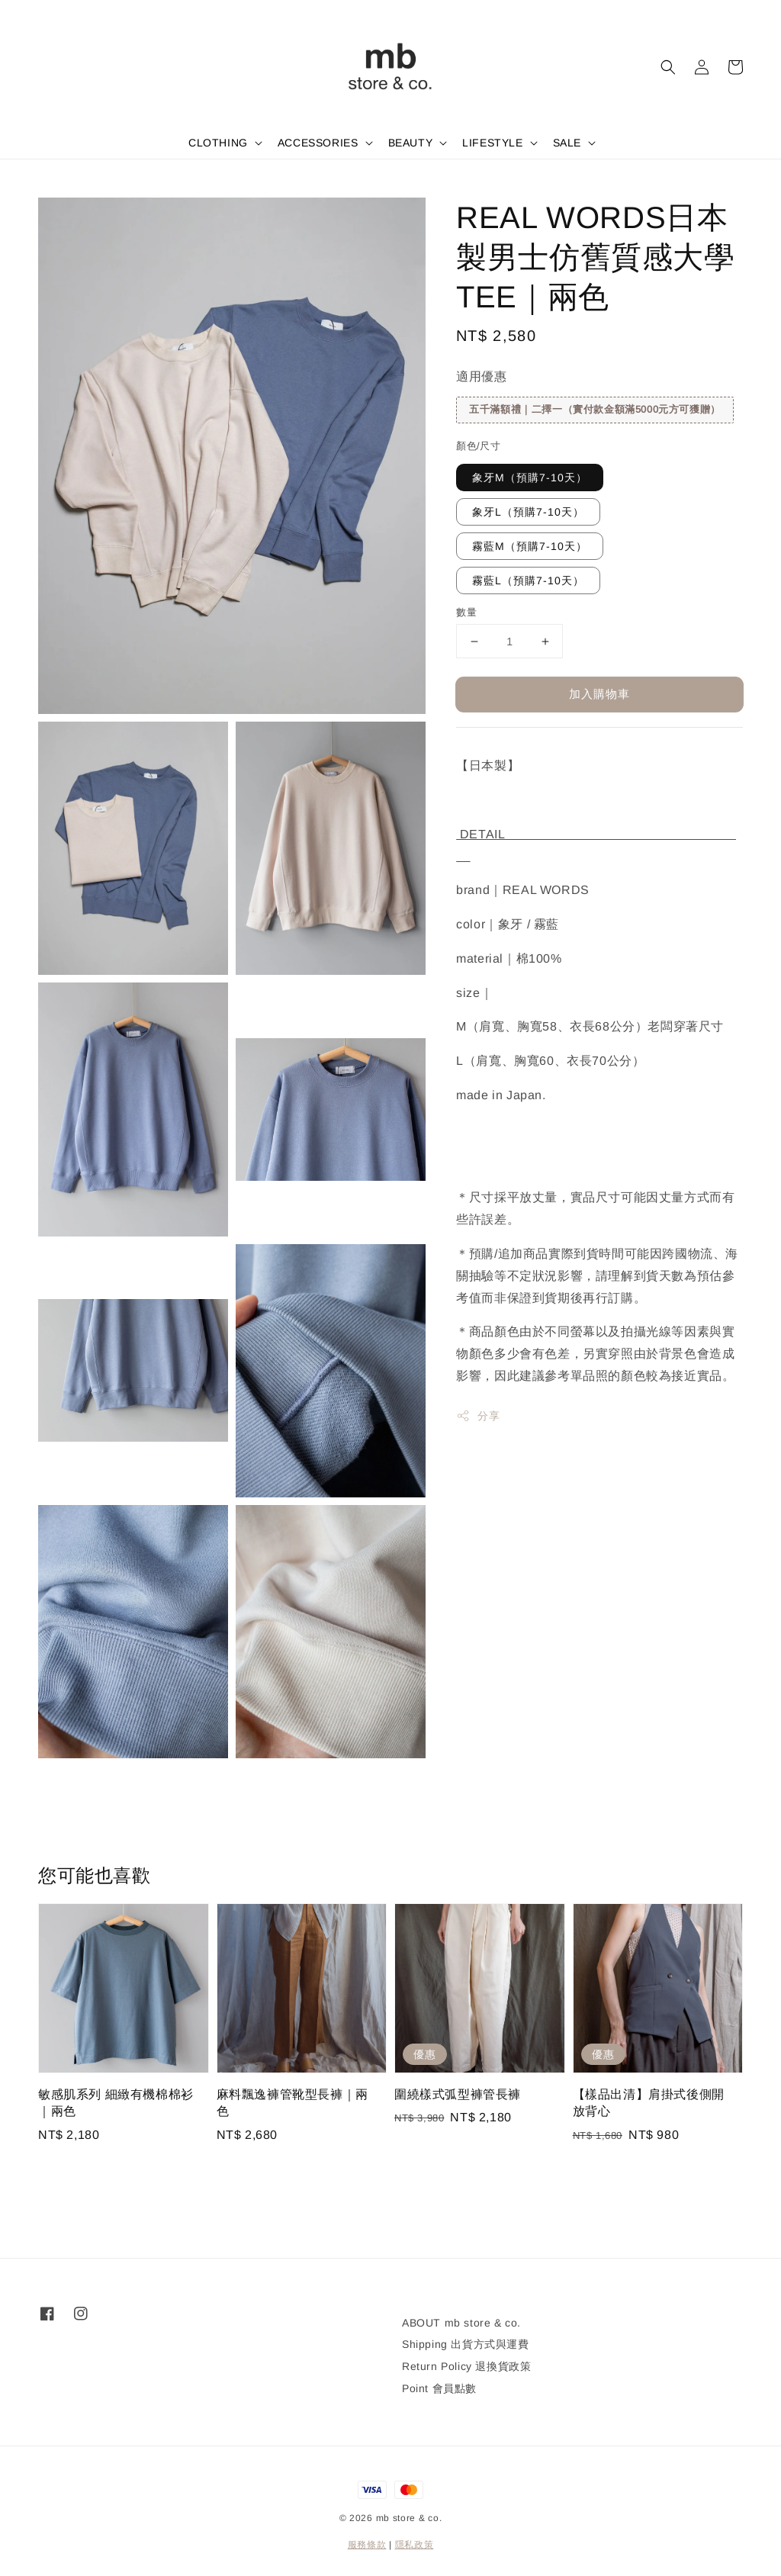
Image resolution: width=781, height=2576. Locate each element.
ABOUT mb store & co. (461, 2323)
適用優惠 (481, 376)
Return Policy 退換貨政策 (466, 2366)
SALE (567, 143)
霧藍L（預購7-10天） (528, 580)
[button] (668, 67)
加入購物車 (599, 693)
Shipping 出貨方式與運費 (465, 2344)
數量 (466, 612)
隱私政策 (414, 2544)
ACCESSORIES (318, 143)
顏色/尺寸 (478, 446)
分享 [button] (478, 1416)
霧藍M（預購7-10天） (529, 546)
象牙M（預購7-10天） (529, 477)
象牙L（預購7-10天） (528, 512)
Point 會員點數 (439, 2388)
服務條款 (367, 2544)
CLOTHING (218, 143)
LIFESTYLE (492, 143)
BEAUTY (410, 143)
